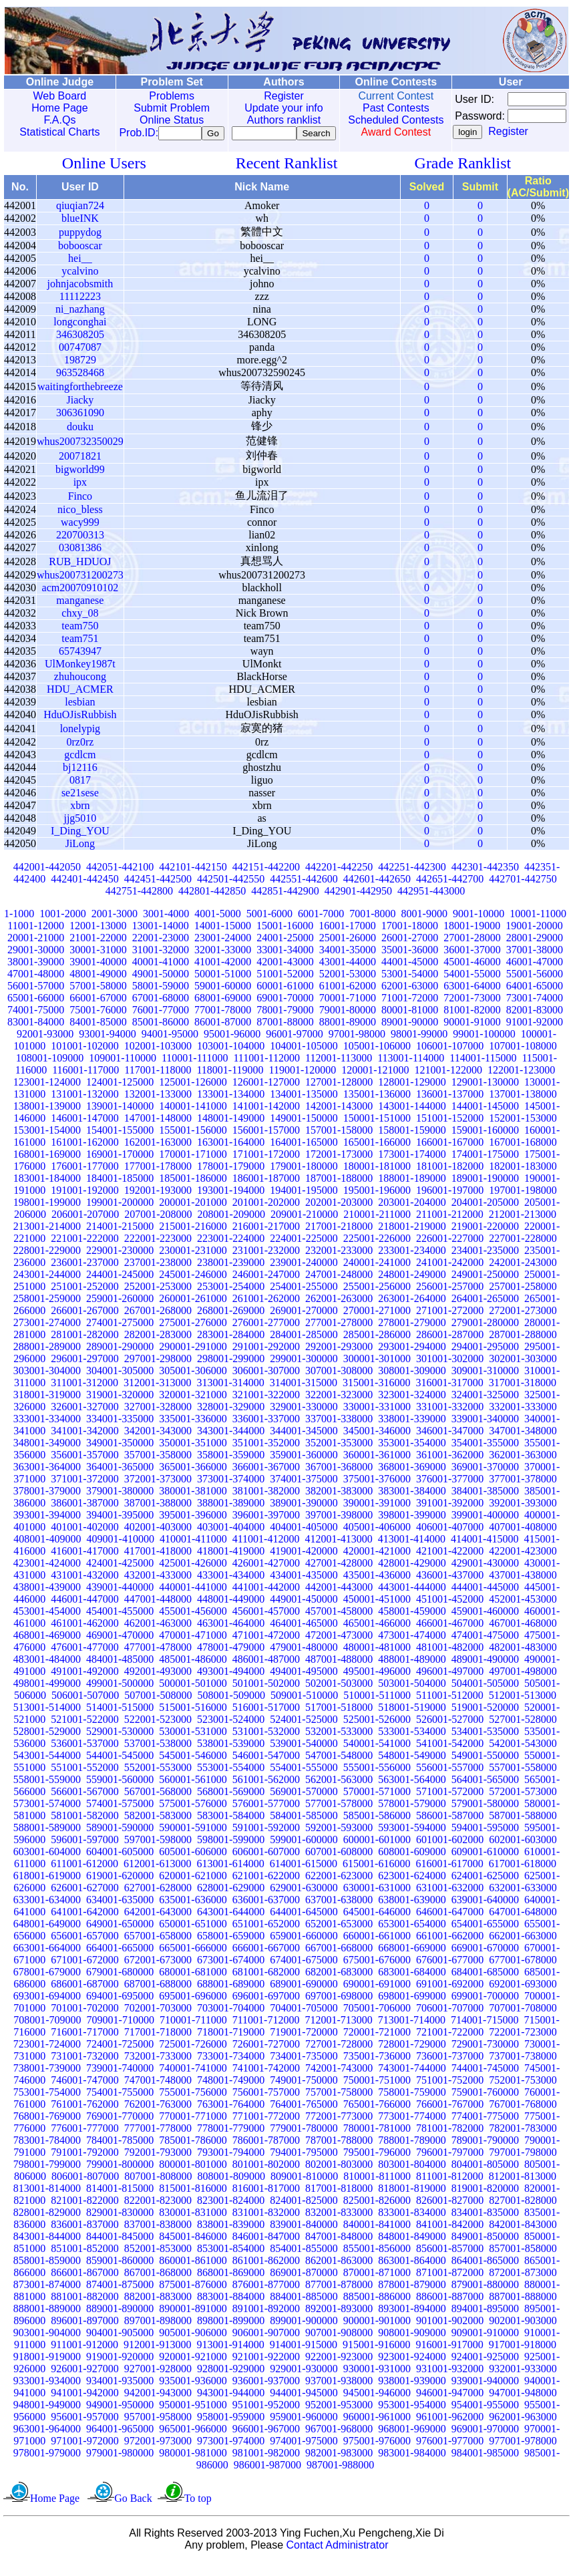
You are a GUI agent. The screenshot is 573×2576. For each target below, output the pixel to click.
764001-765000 (303, 2118)
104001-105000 (303, 1060)
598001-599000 (230, 1853)
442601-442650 (377, 893)
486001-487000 (266, 1673)
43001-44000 (347, 975)
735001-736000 (377, 2070)
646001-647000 (450, 1925)
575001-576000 (192, 1817)
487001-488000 (339, 1673)
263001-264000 (411, 1312)
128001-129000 (411, 1096)
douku (80, 440)
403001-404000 (230, 1541)
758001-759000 (411, 2106)
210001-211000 (377, 1228)
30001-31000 (97, 963)
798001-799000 (47, 2178)
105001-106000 (377, 1060)
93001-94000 (107, 1048)
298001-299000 (230, 1372)
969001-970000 (485, 2442)
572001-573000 (522, 1805)
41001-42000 (222, 975)
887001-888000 (522, 2310)
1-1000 (19, 927)
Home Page (57, 108)
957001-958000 (158, 2430)
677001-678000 (522, 1973)
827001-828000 (522, 2214)
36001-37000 (471, 963)
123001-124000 (47, 1096)
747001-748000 (158, 2094)
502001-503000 (339, 1697)
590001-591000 (192, 1841)
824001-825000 (303, 2214)
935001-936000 (192, 2394)
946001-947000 (450, 2406)
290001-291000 (192, 1360)
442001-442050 (47, 881)
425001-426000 (192, 1577)
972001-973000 (158, 2454)
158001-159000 (411, 1144)
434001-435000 (303, 1589)
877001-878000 (339, 2298)
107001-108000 (522, 1060)
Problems (163, 96)
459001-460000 (485, 1625)
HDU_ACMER (80, 703)
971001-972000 (84, 2454)
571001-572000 (450, 1805)
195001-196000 (377, 1204)
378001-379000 (47, 1504)
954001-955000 (485, 2418)
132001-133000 (158, 1108)
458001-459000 (411, 1625)
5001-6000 (269, 927)
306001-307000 (266, 1384)
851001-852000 (84, 2262)
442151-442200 (266, 881)
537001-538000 (158, 1757)
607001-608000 (339, 1865)
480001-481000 (377, 1661)
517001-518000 (339, 1721)
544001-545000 (120, 1769)
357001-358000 (158, 1468)
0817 (80, 794)
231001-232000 (266, 1264)
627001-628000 (158, 1901)
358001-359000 (230, 1468)
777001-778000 (158, 2142)
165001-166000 (377, 1156)
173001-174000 (411, 1168)
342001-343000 (158, 1444)
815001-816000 (192, 2202)
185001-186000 (192, 1192)
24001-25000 (284, 951)
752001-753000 (522, 2094)
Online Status (163, 120)
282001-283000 (158, 1348)
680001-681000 (192, 1985)
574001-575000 (120, 1817)
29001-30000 (35, 963)
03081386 (80, 561)
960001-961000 (377, 2430)
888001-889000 (47, 2322)
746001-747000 (84, 2094)
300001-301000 (377, 1372)
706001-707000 (450, 2022)
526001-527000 (450, 1733)
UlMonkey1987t (80, 677)
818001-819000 (411, 2202)
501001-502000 (266, 1697)
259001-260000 (120, 1312)
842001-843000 (522, 2238)
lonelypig (80, 742)
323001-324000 (411, 1408)
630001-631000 (377, 1901)
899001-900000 (303, 2334)
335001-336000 (192, 1432)
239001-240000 (303, 1276)
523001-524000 (230, 1733)
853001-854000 (230, 2262)
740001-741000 (192, 2082)
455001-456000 (192, 1625)
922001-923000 (339, 2370)
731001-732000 (84, 2070)
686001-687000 (84, 1997)
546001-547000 (266, 1769)
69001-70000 (284, 1011)
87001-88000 (284, 1035)
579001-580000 (485, 1817)
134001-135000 (303, 1108)
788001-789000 (411, 2154)
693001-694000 (47, 2010)
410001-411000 (193, 1553)
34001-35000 (347, 963)
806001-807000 (85, 2190)
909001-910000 (485, 2346)
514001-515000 (120, 1721)
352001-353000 (339, 1456)
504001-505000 (485, 1697)
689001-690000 (303, 1997)
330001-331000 (377, 1420)
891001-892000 (266, 2322)
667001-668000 (339, 1961)
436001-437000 (450, 1589)
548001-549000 (411, 1769)
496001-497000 (450, 1685)
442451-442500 (158, 893)
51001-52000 (284, 987)
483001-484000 (47, 1673)
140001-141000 (192, 1120)
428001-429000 (411, 1577)
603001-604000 (47, 1865)
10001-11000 (538, 927)
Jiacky (79, 414)
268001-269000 (230, 1324)
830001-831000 (192, 2226)
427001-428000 (339, 1577)
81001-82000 (471, 1023)
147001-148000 (158, 1132)
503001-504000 (411, 1697)
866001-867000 (84, 2286)
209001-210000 (304, 1228)
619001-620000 (120, 1889)
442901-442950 (358, 905)
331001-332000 (450, 1420)
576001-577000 (266, 1817)
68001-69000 (222, 1011)
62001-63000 (409, 999)
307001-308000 (339, 1384)
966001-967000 (266, 2442)
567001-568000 (158, 1805)
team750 (79, 639)
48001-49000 (97, 987)
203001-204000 (411, 1216)
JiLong (80, 857)
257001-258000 (522, 1300)
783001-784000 (47, 2154)
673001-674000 (230, 1973)
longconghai (79, 335)
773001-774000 (411, 2130)
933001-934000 (47, 2394)
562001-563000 (339, 1793)
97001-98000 (357, 1048)
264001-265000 (485, 1312)
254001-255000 (303, 1300)
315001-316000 (376, 1396)
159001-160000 (485, 1144)
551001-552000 (84, 1781)
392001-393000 (522, 1516)
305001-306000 (192, 1384)
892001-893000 (339, 2322)
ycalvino (79, 285)
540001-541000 (377, 1757)
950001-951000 (192, 2418)
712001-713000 (338, 2034)
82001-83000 (534, 1023)
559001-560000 (120, 1793)
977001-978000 (522, 2454)
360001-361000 (377, 1468)
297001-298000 (158, 1372)
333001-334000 (47, 1432)
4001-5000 (217, 927)
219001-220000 (485, 1240)
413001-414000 (411, 1553)
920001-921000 (192, 2370)
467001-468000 (522, 1637)
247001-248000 (339, 1288)
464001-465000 (303, 1637)
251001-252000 (84, 1300)
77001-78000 (222, 1023)
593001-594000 (411, 1841)
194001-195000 (303, 1204)
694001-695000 (120, 2010)
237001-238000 (158, 1276)
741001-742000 (266, 2082)
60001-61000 (284, 999)
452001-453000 (522, 1613)
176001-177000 (84, 1180)
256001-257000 (450, 1300)
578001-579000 (411, 1817)
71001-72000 (409, 1011)
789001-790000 (485, 2154)
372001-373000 (158, 1492)
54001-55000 (471, 987)
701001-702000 (84, 2022)
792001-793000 (158, 2166)
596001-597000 (84, 1853)
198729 (80, 373)
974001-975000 (303, 2454)
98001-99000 (419, 1048)
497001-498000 (522, 1685)
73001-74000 (534, 1011)
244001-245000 (120, 1288)
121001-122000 (448, 1084)
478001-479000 (230, 1661)
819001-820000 (485, 2202)
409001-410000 (120, 1553)
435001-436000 (377, 1589)
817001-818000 (339, 2202)
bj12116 (80, 781)
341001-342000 (84, 1444)
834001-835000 (485, 2226)
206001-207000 (85, 1228)
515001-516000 (192, 1721)
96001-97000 (294, 1048)
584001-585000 (303, 1829)
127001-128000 (339, 1096)
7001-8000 (372, 927)
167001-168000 (522, 1156)
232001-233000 (339, 1264)
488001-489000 (411, 1673)
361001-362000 (450, 1468)
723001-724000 (47, 2058)
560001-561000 (192, 1793)
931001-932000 (450, 2382)
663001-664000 (47, 1961)
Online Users (104, 177)
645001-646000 (377, 1925)
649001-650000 (120, 1937)
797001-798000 (522, 2166)
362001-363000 (522, 1468)
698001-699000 (411, 2010)
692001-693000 (522, 1997)
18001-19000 (471, 939)
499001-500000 (120, 1697)
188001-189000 (411, 1192)
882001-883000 (158, 2310)
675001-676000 (377, 1973)
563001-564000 (411, 1793)
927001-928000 (158, 2382)
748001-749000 (230, 2094)
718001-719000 (230, 2046)
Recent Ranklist (287, 177)
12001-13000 (97, 939)
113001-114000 (410, 1072)
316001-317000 (449, 1396)
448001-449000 (230, 1613)
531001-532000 (266, 1745)
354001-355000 (485, 1456)
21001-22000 (97, 951)
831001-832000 (266, 2226)
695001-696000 (192, 2010)
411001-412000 (266, 1553)
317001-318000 (522, 1396)
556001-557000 (450, 1781)
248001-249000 (411, 1288)
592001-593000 (339, 1841)
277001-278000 (339, 1336)
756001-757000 (266, 2106)
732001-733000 (158, 2070)
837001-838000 (158, 2238)
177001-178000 (158, 1180)
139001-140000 (120, 1120)
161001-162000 (84, 1156)
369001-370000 (485, 1480)
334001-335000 (120, 1432)
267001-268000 (158, 1324)
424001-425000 (120, 1577)
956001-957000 (84, 2430)
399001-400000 (485, 1529)
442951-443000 (431, 905)
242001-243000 (522, 1276)
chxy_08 (79, 627)
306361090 (80, 426)
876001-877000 (266, 2298)
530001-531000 (192, 1745)
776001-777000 (84, 2142)
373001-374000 (230, 1492)
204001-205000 (485, 1216)
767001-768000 (522, 2118)
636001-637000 (266, 1913)
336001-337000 (266, 1432)
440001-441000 (192, 1601)
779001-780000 (303, 2142)
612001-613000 (157, 1877)
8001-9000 (424, 927)
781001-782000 (450, 2142)
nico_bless (80, 523)
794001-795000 (303, 2166)
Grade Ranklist (463, 177)
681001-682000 (266, 1985)
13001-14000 (160, 939)
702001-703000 (158, 2022)
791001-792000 (84, 2166)
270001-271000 (377, 1324)
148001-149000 (230, 1132)
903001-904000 (47, 2346)
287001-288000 (522, 1348)
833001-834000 (411, 2226)
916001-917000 (449, 2358)
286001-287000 (450, 1348)
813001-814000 (47, 2202)
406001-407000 (450, 1541)
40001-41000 (160, 975)
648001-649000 (47, 1937)
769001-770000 (120, 2130)
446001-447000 (84, 1613)
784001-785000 (120, 2154)
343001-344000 (230, 1444)
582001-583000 (158, 1829)
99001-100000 (484, 1048)
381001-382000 (266, 1504)
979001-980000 (120, 2466)
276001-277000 (266, 1336)
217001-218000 (339, 1240)
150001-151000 (377, 1132)
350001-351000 (192, 1456)
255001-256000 (377, 1300)
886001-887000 (450, 2310)
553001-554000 (230, 1781)
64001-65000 (534, 999)
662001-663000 (522, 1949)
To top (198, 2512)
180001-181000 (377, 1180)
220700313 (80, 548)
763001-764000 (230, 2118)
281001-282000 (84, 1348)
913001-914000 (230, 2358)
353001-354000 (411, 1456)
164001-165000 (303, 1156)
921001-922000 (266, 2370)
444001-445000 (485, 1601)
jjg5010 (79, 832)
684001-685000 (485, 1985)
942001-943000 (158, 2406)
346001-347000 (450, 1444)
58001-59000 (160, 999)
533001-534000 (411, 1745)
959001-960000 (303, 2430)
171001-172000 (266, 1168)
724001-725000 (120, 2058)
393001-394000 (47, 1529)
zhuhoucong (80, 690)
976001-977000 (450, 2454)
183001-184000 (47, 1192)
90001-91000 (471, 1035)
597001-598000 (158, 1853)
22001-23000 (160, 951)
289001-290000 (120, 1360)
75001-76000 (97, 1023)
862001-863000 (339, 2274)
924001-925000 (485, 2370)
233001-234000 (411, 1264)
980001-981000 (192, 2466)
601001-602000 (450, 1853)
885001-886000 (377, 2310)
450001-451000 (377, 1613)
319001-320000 (120, 1408)
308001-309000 (411, 1384)
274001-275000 (120, 1336)
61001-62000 (347, 999)
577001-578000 (339, 1817)
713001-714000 (411, 2034)
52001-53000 (347, 987)
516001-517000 (266, 1721)
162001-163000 (158, 1156)
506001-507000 (85, 1709)
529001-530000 (120, 1745)
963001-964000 (47, 2442)
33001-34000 (284, 963)
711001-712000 (266, 2034)
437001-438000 (522, 1589)
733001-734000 (230, 2070)
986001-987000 (267, 2478)
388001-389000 (230, 1516)
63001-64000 (471, 999)
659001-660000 (303, 1949)
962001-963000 (522, 2430)
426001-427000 (266, 1577)
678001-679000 (47, 1985)
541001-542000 (450, 1757)
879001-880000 (485, 2298)
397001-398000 (339, 1529)
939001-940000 (485, 2394)
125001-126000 (192, 1096)
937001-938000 (339, 2394)
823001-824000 (230, 2214)
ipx (80, 496)
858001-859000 (47, 2274)
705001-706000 (377, 2022)
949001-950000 (120, 2418)
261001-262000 (266, 1312)
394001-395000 (120, 1529)
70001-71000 (347, 1011)
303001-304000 (47, 1384)
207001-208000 (158, 1228)
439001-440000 (120, 1601)
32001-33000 (222, 963)
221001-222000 (84, 1252)
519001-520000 (485, 1721)
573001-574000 (47, 1817)
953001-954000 (411, 2418)
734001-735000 (303, 2070)
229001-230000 (120, 1264)
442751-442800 (139, 905)
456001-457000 (266, 1625)
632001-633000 (522, 1901)
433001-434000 (230, 1589)
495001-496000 (377, 1685)
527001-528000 (522, 1733)
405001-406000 (377, 1541)
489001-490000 (485, 1673)
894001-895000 (485, 2322)
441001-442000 (266, 1601)
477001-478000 (158, 1661)
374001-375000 (303, 1492)
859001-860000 (120, 2274)
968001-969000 (411, 2442)
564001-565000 (485, 1793)
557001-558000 (522, 1781)
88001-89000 (347, 1035)
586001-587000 (450, 1829)
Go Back (133, 2512)
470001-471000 (192, 1649)
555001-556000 (377, 1781)
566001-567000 (84, 1805)
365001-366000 (192, 1480)
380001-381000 (192, 1504)
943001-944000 (230, 2406)
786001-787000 (266, 2154)
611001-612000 (84, 1877)
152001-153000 (522, 1132)
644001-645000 (303, 1925)
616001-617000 (449, 1877)
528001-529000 (47, 1745)
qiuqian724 (80, 219)
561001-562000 (266, 1793)
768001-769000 (47, 2130)
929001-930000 (303, 2382)
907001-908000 (339, 2346)
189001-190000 (485, 1192)
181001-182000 (450, 1180)
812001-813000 (522, 2190)
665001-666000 (192, 1961)
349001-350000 (120, 1456)
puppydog (80, 246)
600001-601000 (377, 1853)
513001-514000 (47, 1721)
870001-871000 (377, 2286)
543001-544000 (47, 1769)
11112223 (80, 310)
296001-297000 (84, 1372)
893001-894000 (411, 2322)
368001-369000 (411, 1480)
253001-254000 (230, 1300)
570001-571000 (377, 1805)
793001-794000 (230, 2166)
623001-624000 (411, 1889)
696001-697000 (266, 2010)
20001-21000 (35, 951)
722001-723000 (522, 2046)
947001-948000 (522, 2406)
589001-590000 (120, 1841)
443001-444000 (411, 1601)
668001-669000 (411, 1961)
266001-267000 (84, 1324)
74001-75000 (35, 1023)
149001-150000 (303, 1132)
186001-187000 (266, 1192)
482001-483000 (522, 1661)
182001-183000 (522, 1180)
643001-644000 (230, 1925)
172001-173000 (339, 1168)
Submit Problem (163, 108)
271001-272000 (450, 1324)
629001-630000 (303, 1901)
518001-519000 (411, 1721)
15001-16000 (284, 939)
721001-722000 (450, 2046)
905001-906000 (192, 2346)
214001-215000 (120, 1240)
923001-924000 (411, 2370)
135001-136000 (377, 1108)
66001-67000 (97, 1011)
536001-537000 (84, 1757)
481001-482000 (450, 1661)
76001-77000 (160, 1023)
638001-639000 (411, 1913)
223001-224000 (230, 1252)
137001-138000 (522, 1108)
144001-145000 (485, 1120)
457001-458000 (339, 1625)
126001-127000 (266, 1096)
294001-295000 (485, 1360)
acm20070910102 (80, 601)
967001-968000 (339, 2442)
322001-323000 (339, 1408)
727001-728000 (339, 2058)
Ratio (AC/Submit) (538, 200)
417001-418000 (158, 1565)
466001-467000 (450, 1637)
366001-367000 (266, 1480)
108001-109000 (49, 1072)
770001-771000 (192, 2130)
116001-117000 (85, 1084)
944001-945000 (303, 2406)
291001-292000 (266, 1360)
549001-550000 (485, 1769)
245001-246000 (192, 1288)
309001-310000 (485, 1384)
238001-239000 (230, 1276)
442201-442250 (339, 881)
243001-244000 (47, 1288)
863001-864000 (411, 2274)
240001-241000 (377, 1276)
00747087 (80, 361)
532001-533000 (339, 1745)
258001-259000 (47, 1312)
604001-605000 (120, 1865)
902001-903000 (522, 2334)
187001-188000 (339, 1192)
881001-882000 (84, 2310)
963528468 (80, 386)
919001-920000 (120, 2370)
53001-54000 (409, 987)
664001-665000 (120, 1961)
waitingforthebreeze (80, 400)
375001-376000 (377, 1492)
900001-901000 (377, 2334)
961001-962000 (450, 2430)
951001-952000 (266, 2418)
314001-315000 (303, 1396)
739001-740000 (120, 2082)
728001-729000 (411, 2058)
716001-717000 (84, 2046)
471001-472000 (266, 1649)
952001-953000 (339, 2418)
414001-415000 (484, 1553)
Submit (480, 200)
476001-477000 (84, 1661)
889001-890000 (120, 2322)
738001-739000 (47, 2082)
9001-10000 (478, 927)
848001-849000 (411, 2250)
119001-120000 (303, 1084)
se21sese (80, 806)
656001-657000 (84, 1949)
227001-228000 (522, 1252)
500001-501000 (192, 1697)
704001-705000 (303, 2022)
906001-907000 (266, 2346)
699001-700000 (485, 2010)
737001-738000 (522, 2070)
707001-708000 (522, 2022)
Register (270, 96)
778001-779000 (230, 2142)
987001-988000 (340, 2478)
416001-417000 (84, 1565)
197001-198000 (522, 1204)
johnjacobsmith (80, 297)
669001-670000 (485, 1961)
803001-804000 (411, 2178)
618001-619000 (47, 1889)
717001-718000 (158, 2046)
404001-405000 (303, 1541)
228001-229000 (47, 1264)
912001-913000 (157, 2358)
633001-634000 (47, 1913)
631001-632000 (450, 1901)
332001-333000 (522, 1420)
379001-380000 (120, 1504)
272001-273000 (522, 1324)
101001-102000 (84, 1060)
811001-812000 (450, 2190)
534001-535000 (485, 1745)
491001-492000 (84, 1685)
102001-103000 (158, 1060)
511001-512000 (450, 1709)
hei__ (80, 272)
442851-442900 (285, 905)
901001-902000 (450, 2334)
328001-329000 (230, 1420)
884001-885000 (303, 2310)
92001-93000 (45, 1048)
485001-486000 (192, 1673)
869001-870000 (303, 2286)
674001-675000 (303, 1973)
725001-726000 (192, 2058)
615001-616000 (376, 1877)
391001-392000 (450, 1516)
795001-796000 (377, 2166)
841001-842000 (450, 2238)
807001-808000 (158, 2190)
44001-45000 (409, 975)
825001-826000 (377, 2214)
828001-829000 (47, 2226)
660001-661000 (377, 1949)
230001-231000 (192, 1264)
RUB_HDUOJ (80, 575)
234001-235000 (485, 1264)
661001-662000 (450, 1949)
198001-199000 (47, 1216)
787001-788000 (339, 2154)
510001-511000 (377, 1709)
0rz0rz (79, 756)
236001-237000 (84, 1276)
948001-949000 (47, 2418)
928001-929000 (230, 2382)
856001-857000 (450, 2262)
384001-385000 (485, 1504)
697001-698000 (339, 2010)
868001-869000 (230, 2286)
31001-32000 (160, 963)
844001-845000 (120, 2250)
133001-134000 (230, 1108)
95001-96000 (232, 1048)
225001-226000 (377, 1252)
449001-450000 (303, 1613)
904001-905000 (120, 2346)
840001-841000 (377, 2238)
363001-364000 (47, 1480)
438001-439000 (47, 1601)
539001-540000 (303, 1757)
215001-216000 (192, 1240)
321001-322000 (266, 1408)
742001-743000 (339, 2082)
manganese (80, 614)
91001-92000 (534, 1035)
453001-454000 (47, 1625)
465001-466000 (377, 1637)
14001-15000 (222, 939)
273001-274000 (47, 1336)
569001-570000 (303, 1805)
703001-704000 (230, 2022)
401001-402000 (84, 1541)
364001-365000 (120, 1480)
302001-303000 (522, 1372)
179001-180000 (303, 1180)
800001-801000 (192, 2178)
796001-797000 (450, 2166)
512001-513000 (522, 1709)
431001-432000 (84, 1589)
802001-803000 (339, 2178)
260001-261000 (192, 1312)
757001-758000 (339, 2106)
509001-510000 (304, 1709)
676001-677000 (450, 1973)
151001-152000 (450, 1132)
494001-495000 (303, 1685)
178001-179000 (230, 1180)
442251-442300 (411, 881)
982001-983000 (339, 2466)
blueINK (80, 232)
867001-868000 (158, 2286)
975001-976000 (377, 2454)
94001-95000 (170, 1048)
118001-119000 (229, 1084)
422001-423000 (522, 1565)
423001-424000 (47, 1577)
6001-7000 (321, 927)
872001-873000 (522, 2286)
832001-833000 (339, 2226)
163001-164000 (230, 1156)
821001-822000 (84, 2214)
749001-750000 (303, 2094)
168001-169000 (47, 1168)
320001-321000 (192, 1408)
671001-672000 (84, 1973)
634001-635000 (120, 1913)
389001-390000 (303, 1516)
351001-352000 (266, 1456)
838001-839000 (230, 2238)
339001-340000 (485, 1432)
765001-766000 (377, 2118)
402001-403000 (158, 1541)
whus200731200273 (80, 589)
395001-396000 (192, 1529)
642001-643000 (158, 1925)
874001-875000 (120, 2298)
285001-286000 (377, 1348)
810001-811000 (377, 2190)
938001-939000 (411, 2394)
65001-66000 (35, 1011)
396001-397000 (266, 1529)
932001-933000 (522, 2382)
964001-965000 (120, 2442)
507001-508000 (158, 1709)
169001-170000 (120, 1168)
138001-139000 (47, 1120)
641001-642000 (84, 1925)
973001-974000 (230, 2454)
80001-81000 (409, 1023)
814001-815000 (120, 2202)
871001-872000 (450, 2286)
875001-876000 (192, 2298)
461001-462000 (84, 1637)
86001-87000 (222, 1035)
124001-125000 (120, 1096)
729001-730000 (485, 2058)
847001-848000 (339, 2250)
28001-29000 (534, 951)
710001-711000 (193, 2034)
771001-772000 (266, 2130)
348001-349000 (47, 1456)
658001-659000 (230, 1949)
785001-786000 (192, 2154)
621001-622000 (266, 1889)
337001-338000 (339, 1432)
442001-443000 (339, 1601)
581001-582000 (84, 1829)
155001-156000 (192, 1144)
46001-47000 (534, 975)
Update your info (269, 108)
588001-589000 (47, 1841)
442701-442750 (522, 893)
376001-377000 (450, 1492)
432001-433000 (158, 1589)
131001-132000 (84, 1108)
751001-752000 (450, 2094)
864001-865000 (485, 2274)
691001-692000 (450, 1997)
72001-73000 (471, 1011)
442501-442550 (230, 893)
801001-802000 (266, 2178)
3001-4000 (166, 927)
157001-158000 (339, 1144)
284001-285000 (303, 1348)
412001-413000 (338, 1553)
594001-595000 (485, 1841)
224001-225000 (303, 1252)
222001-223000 (158, 1252)
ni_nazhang (80, 323)
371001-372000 (84, 1492)
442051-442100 (120, 881)
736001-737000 (450, 2070)
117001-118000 (157, 1084)
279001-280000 (485, 1336)
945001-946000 (377, 2406)
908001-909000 (411, 2346)
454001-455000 (120, 1625)
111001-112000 (266, 1072)
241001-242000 (450, 1276)
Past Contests (376, 108)
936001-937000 (266, 2394)
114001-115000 (482, 1072)
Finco (80, 510)
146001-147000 (84, 1132)
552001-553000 (158, 1781)
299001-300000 (303, 1372)
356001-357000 (84, 1468)
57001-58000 (97, 999)
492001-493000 (158, 1685)
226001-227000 (450, 1252)
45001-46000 (471, 975)
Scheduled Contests (376, 120)
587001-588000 (522, 1829)
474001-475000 (485, 1649)
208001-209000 (231, 1228)
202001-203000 (339, 1216)
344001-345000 (303, 1444)
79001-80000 (347, 1023)
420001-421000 (377, 1565)
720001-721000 (377, 2046)
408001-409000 (47, 1553)
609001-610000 (485, 1865)
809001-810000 (304, 2190)
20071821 (80, 470)
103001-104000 (230, 1060)
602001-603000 (522, 1853)
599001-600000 (303, 1853)
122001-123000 (521, 1084)
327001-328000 (158, 1420)
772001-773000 (339, 2130)
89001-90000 (409, 1035)
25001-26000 (347, 951)
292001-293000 (339, 1360)
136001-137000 (450, 1108)
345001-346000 (377, 1444)
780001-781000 (377, 2142)
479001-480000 (303, 1661)
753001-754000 (47, 2106)
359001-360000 (303, 1468)
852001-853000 (158, 2262)
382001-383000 (339, 1504)
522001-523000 (158, 1733)
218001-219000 (411, 1240)
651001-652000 (266, 1937)
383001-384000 (411, 1504)
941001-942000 (84, 2406)
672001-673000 (158, 1973)
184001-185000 (120, 1192)
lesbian (80, 715)
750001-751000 (377, 2094)
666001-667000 (266, 1961)
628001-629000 (230, 1901)
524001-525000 (303, 1733)
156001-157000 (266, 1144)
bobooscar (80, 259)
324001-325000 (485, 1408)
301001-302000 (450, 1372)
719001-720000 (303, 2046)
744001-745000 (485, 2082)
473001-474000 (411, 1649)
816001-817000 (266, 2202)
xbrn (79, 819)
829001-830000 (120, 2226)
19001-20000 (534, 939)
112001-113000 (338, 1072)
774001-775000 (485, 2130)
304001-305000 (120, 1384)
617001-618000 (522, 1877)
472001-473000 (339, 1649)
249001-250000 (485, 1288)
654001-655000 (485, 1937)
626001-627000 (84, 1901)
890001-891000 (192, 2322)
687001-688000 (158, 1997)
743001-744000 (411, 2082)
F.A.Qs (57, 120)
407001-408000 (522, 1541)
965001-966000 (192, 2442)
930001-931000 (377, 2382)
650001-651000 (192, 1937)
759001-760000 (485, 2106)
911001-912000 (84, 2358)
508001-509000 (231, 1709)
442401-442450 (84, 893)
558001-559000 (47, 1793)
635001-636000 (192, 1913)
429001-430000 (485, 1577)
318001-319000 (47, 1408)
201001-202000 (266, 1216)
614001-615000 (303, 1877)
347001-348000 (522, 1444)
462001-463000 (158, 1637)
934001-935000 (120, 2394)
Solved (426, 200)
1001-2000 (62, 927)
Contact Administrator (337, 2559)
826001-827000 (450, 2214)
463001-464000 (230, 1637)
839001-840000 (303, 2238)
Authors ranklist (270, 120)
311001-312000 (84, 1396)
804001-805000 (485, 2178)
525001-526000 (377, 1733)
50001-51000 (222, 987)
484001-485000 (120, 1673)
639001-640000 (485, 1913)
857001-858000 (522, 2262)
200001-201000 (192, 1216)
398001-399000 (411, 1529)
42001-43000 (284, 975)
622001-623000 (339, 1889)
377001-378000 (522, 1492)
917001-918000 (522, 2358)
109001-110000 (122, 1072)
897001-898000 (158, 2334)
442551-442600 (303, 893)
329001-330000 (303, 1420)
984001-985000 (485, 2466)
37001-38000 (534, 963)
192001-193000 (158, 1204)
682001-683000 (339, 1985)
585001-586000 (377, 1829)
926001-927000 (84, 2382)
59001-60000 (222, 999)
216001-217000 (266, 1240)
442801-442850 (212, 905)
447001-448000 (158, 1613)
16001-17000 (347, 939)
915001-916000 (376, 2358)
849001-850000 (485, 2250)
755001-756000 (192, 2106)
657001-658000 (158, 1949)
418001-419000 (230, 1565)
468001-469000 (47, 1649)
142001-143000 (339, 1120)
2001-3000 (114, 927)
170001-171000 (192, 1168)
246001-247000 (266, 1288)
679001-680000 (120, 1985)
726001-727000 (266, 2058)
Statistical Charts (57, 132)
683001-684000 (411, 1985)
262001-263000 (339, 1312)
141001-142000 (266, 1120)
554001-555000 (303, 1781)
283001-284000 (230, 1348)
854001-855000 (303, 2262)
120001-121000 (375, 1084)
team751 (79, 652)
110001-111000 (195, 1072)
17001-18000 (409, 939)
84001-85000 (97, 1035)
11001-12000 (35, 939)
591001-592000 (266, 1841)
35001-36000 (409, 963)
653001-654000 (411, 1937)
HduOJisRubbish (79, 728)
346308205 (80, 348)
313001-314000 (230, 1396)
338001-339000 (411, 1432)
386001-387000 (84, 1516)
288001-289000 (47, 1360)
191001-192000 (84, 1204)
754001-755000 (120, 2106)
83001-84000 (35, 1035)
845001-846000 (192, 2250)
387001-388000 (158, 1516)
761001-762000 (84, 2118)
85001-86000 (160, 1035)
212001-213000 (522, 1228)
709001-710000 (120, 2034)
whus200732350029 (80, 455)
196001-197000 (450, 1204)
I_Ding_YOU (80, 844)
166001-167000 (450, 1156)
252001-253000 (158, 1300)
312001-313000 (157, 1396)
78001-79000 (284, 1023)
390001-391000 (377, 1516)
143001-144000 (411, 1120)
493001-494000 (230, 1685)
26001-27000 (409, 951)
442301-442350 (485, 881)
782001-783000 (522, 2142)
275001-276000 (192, 1336)
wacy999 (80, 536)
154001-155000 (120, 1144)
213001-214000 (47, 1240)
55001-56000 (534, 987)
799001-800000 (120, 2178)
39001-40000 (97, 975)
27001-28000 (471, 951)
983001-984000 (411, 2466)
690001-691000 (377, 1997)
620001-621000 (192, 1889)
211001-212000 (450, 1228)
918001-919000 (47, 2370)
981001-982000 (266, 2466)
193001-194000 (230, 1204)
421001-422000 (450, 1565)
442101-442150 (192, 881)
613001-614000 (230, 1877)
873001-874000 (47, 2298)
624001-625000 (485, 1889)
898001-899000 (230, 2334)
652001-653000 (339, 1937)
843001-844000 (47, 2250)
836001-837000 (84, 2238)
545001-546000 (192, 1769)
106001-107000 (450, 1060)
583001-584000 (230, 1829)
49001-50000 (160, 987)
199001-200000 (120, 1216)
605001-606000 (192, 1865)
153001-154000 (47, 1144)
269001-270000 (303, 1324)
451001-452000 (450, 1613)
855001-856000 (377, 2262)
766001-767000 (450, 2118)
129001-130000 (485, 1096)
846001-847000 (266, 2250)
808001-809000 (231, 2190)
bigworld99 (80, 483)
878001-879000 (411, 2298)
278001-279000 (411, 1336)
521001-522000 (84, 1733)
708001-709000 (47, 2034)
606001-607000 (266, 1865)
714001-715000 (484, 2034)
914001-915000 (303, 2358)
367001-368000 (339, 1480)
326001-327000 (84, 1420)
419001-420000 (303, 1565)
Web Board (56, 96)
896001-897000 (84, 2334)
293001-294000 (411, 1360)
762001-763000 (158, 2118)
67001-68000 (160, 1011)
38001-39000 (35, 975)
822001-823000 (158, 2214)
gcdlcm (80, 768)
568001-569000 (230, 1805)
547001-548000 (339, 1769)
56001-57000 (35, 999)
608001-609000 (411, 1865)
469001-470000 (120, 1649)
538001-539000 (230, 1757)
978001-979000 (47, 2466)
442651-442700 (450, 893)
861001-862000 (266, 2274)
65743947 (80, 665)
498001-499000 (47, 1697)
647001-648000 (522, 1925)
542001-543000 (522, 1757)
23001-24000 (222, 951)
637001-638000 (339, 1913)
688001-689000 (230, 1997)
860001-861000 (192, 2274)
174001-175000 (485, 1168)
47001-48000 (35, 987)
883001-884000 (230, 2310)
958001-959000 (230, 2430)
